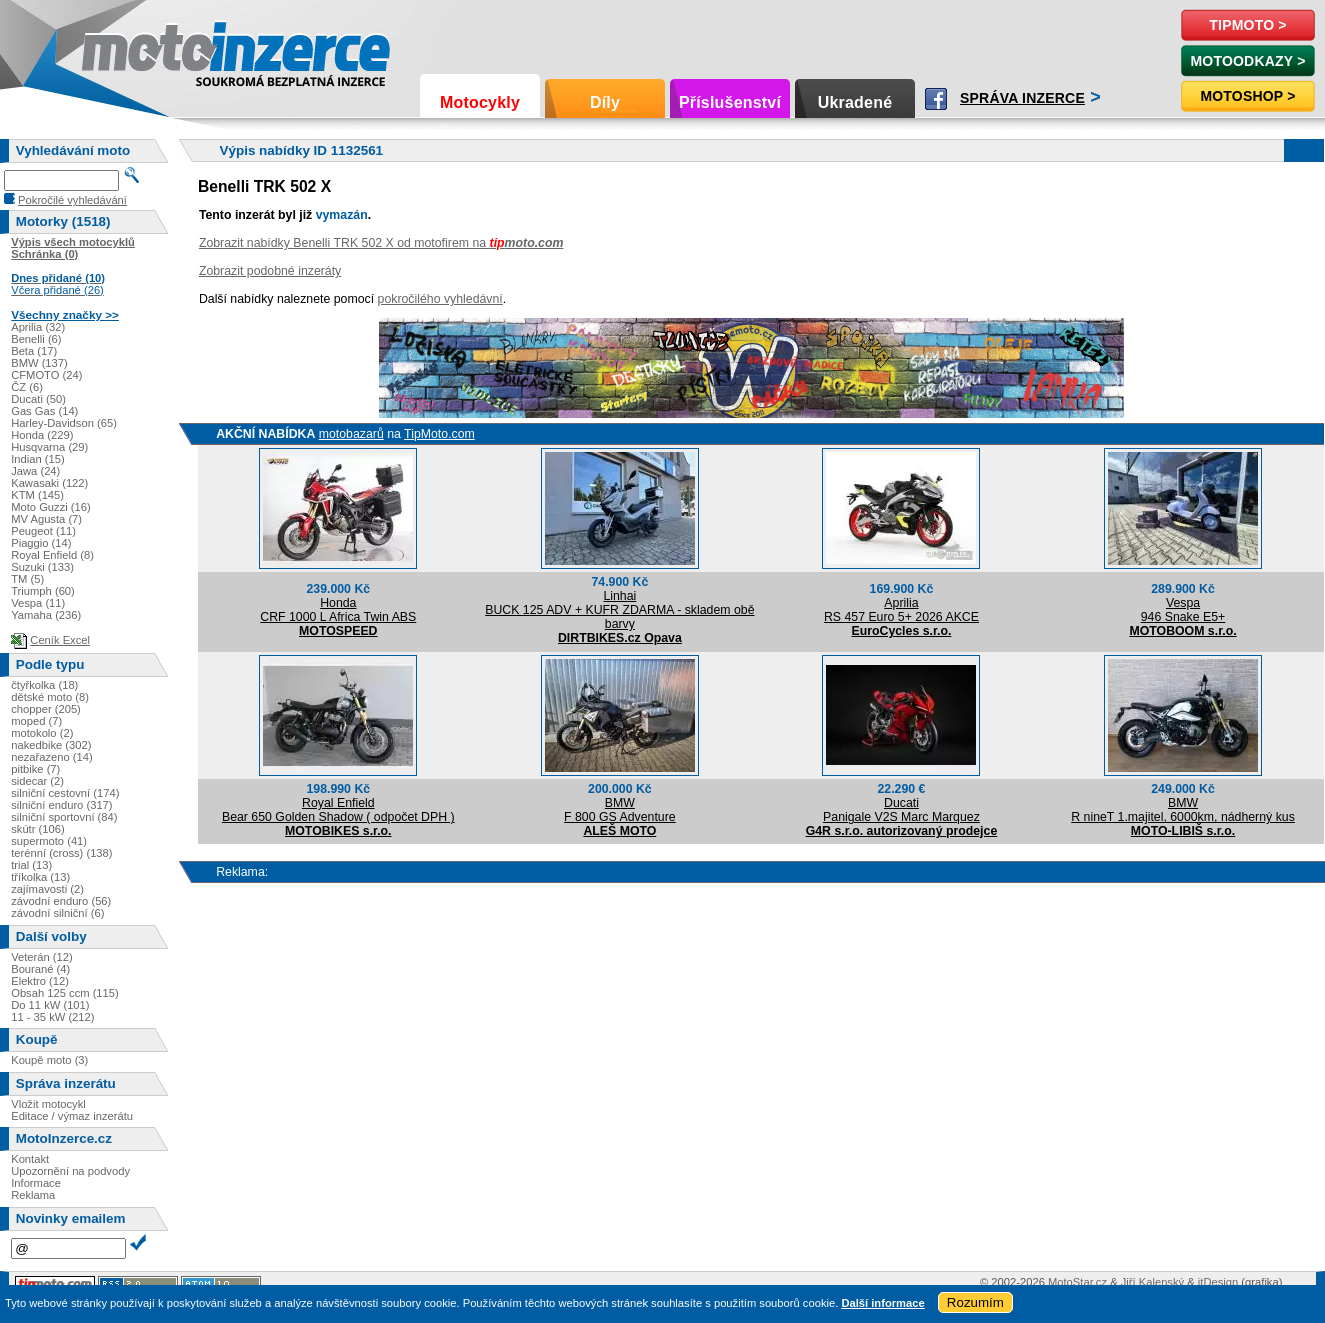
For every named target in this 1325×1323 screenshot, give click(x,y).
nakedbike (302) (51, 745)
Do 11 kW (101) (50, 1005)
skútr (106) (37, 829)
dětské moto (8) (50, 697)
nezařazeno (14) (51, 757)
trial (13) (31, 865)
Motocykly (480, 102)
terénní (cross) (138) (61, 853)
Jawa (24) (35, 471)
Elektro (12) (40, 981)
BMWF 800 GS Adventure (620, 810)
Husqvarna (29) (49, 447)
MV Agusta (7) (46, 519)
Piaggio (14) (41, 543)
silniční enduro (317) (61, 805)
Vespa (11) (38, 603)
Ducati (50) (38, 399)
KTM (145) (37, 495)
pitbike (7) (35, 769)
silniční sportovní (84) (64, 817)
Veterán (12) (42, 957)
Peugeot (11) (43, 531)
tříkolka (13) (40, 877)
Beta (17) (34, 351)
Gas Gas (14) (44, 411)
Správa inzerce (1022, 98)
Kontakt (30, 1159)
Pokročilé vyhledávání (72, 200)
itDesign (1218, 1282)
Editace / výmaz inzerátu (72, 1116)
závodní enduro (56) (61, 901)
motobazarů (351, 434)
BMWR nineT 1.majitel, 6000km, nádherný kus (1183, 810)
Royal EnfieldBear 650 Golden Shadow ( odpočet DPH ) (338, 810)
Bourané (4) (40, 969)
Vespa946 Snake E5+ (1183, 610)
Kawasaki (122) (49, 483)
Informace (36, 1183)
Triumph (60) (43, 591)
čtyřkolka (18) (44, 685)
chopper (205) (46, 709)
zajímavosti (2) (47, 889)
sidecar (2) (37, 781)
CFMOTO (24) (46, 375)
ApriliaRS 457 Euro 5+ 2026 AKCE (901, 610)
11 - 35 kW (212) (52, 1017)
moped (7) (36, 721)
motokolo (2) (42, 733)
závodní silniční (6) (57, 913)
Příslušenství (730, 102)
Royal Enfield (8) (52, 555)
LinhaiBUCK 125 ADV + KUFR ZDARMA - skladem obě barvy (619, 610)
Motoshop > (1247, 96)
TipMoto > (1247, 25)
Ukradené (855, 102)
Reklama (33, 1195)
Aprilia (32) (38, 327)
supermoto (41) (49, 841)
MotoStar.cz (1077, 1282)
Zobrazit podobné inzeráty (270, 271)
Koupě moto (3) (49, 1060)
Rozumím (975, 1302)
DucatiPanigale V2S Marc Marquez (901, 810)
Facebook (936, 99)
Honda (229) (42, 435)
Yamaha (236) (46, 615)
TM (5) (27, 579)
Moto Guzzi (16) (51, 507)
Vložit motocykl (48, 1104)
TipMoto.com (439, 434)
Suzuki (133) (42, 567)
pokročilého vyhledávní (440, 299)
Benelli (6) (36, 339)
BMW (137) (39, 363)
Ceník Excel (60, 640)
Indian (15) (38, 459)
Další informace (882, 1303)
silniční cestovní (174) (65, 793)
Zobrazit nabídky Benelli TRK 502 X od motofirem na (381, 243)
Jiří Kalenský (1152, 1282)
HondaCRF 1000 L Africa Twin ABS (338, 610)
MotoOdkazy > (1247, 61)
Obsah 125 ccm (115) (65, 993)
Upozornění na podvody (70, 1171)
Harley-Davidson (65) (64, 423)
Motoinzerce (124, 49)
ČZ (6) (27, 387)
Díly (605, 102)
